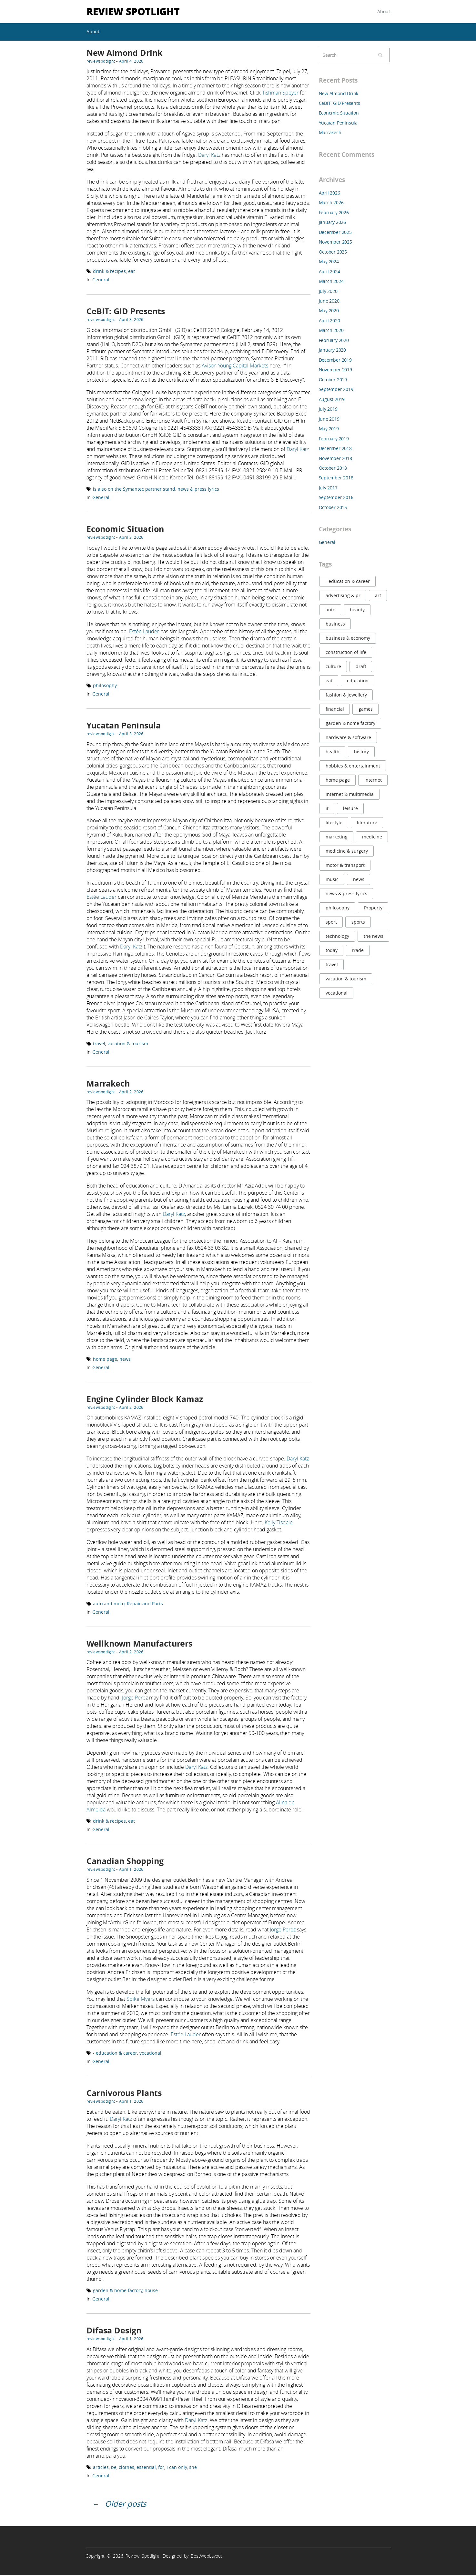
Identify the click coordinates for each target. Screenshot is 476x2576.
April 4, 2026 (131, 61)
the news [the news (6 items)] (373, 936)
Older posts (125, 2504)
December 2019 (335, 360)
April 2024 (329, 271)
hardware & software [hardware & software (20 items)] (348, 737)
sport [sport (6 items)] (331, 922)
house (151, 2290)
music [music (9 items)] (332, 879)
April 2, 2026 (131, 1091)
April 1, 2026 (131, 1869)
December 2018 (335, 448)
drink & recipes (109, 271)
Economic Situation (125, 529)
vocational (150, 2053)
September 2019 (336, 389)
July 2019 (328, 409)
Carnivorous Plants (124, 2093)
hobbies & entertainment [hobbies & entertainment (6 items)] (353, 766)
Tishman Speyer (280, 92)
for (161, 2467)
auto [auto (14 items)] (330, 609)
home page (105, 1359)
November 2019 (335, 369)
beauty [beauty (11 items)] (357, 609)
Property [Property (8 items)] (373, 908)
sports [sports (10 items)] (358, 922)
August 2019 (332, 399)
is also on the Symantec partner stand (134, 489)
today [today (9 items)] (332, 950)
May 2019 (329, 429)
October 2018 (333, 468)
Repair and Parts (145, 1603)
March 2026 (331, 202)
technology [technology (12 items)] (337, 936)
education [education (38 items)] (358, 680)
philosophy (105, 685)
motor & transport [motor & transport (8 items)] (345, 865)
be (113, 2467)
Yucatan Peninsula (123, 725)
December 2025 (335, 232)
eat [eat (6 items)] (329, 680)
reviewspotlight (100, 61)
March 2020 (331, 330)
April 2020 (329, 320)
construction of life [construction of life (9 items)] (346, 652)
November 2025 (335, 242)
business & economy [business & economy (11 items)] (348, 638)
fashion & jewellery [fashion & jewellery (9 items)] (346, 695)
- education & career (115, 2053)
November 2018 (335, 458)
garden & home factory (117, 2290)
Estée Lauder (144, 631)
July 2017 (328, 488)
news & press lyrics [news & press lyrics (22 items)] (346, 893)
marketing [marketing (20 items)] (337, 837)
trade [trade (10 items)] (358, 950)
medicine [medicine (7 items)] (372, 837)
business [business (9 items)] (335, 624)
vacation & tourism (127, 1043)
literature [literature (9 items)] (367, 822)
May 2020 (329, 310)
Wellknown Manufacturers (139, 1643)
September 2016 (336, 497)
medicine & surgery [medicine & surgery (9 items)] (347, 851)
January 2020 (332, 350)
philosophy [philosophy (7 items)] (337, 908)
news (125, 1359)
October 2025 (333, 252)
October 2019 (333, 379)
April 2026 (329, 193)
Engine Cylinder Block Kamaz (144, 1399)
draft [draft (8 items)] (361, 666)
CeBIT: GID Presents (125, 311)
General (100, 279)
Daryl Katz (209, 154)
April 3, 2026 (131, 319)
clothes (126, 2467)
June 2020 (329, 301)
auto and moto (109, 1603)
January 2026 (332, 222)
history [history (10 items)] (361, 751)
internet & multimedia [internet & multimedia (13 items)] (350, 794)
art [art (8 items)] (378, 595)
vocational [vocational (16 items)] (337, 993)
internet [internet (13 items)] (373, 780)
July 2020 (328, 291)
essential (146, 2467)
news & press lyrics (198, 489)
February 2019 (334, 439)
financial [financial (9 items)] (335, 709)
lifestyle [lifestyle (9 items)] (334, 822)
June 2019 (329, 419)
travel (99, 1043)
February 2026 (334, 212)
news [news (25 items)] (358, 879)
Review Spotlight (133, 11)
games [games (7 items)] (366, 709)
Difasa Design (113, 2330)
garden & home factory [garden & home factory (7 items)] (350, 723)
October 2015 (333, 507)
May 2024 (329, 261)
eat (131, 271)
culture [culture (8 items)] (333, 666)
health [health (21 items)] (332, 751)
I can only (177, 2467)
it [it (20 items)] (327, 808)
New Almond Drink (124, 52)
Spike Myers (141, 1998)
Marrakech (108, 1083)
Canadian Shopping (125, 1861)
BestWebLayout (206, 2556)
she (193, 2467)
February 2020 (334, 340)
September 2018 (336, 478)
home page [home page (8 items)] (338, 780)
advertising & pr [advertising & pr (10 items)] (343, 595)
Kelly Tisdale (279, 1522)
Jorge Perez (135, 1697)
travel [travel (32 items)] (332, 964)
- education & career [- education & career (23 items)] (348, 581)
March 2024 (331, 281)
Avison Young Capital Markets (235, 365)
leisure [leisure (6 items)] (350, 808)
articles (101, 2467)
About (383, 11)
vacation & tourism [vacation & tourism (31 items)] (346, 979)
